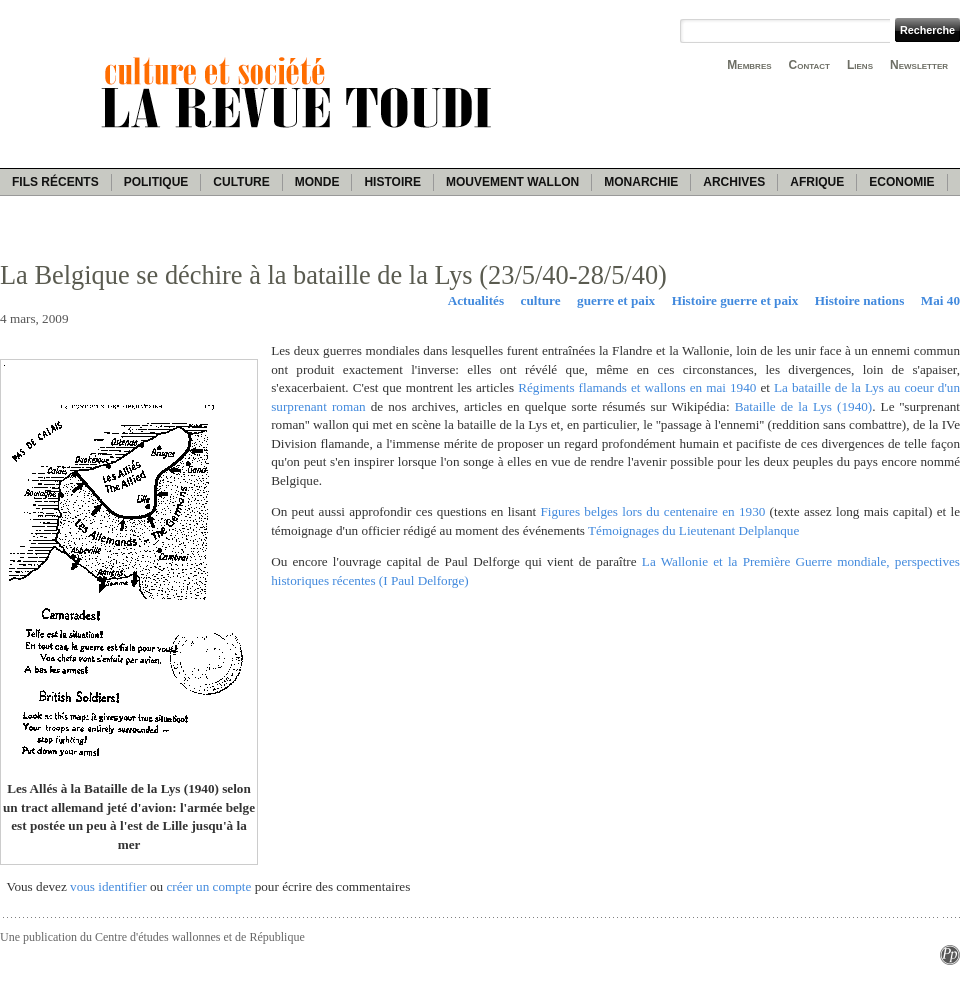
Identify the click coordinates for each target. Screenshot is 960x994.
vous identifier (108, 886)
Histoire (392, 182)
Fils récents (55, 182)
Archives (734, 182)
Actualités (476, 300)
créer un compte (208, 886)
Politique (156, 182)
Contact (809, 65)
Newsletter (919, 65)
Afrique (817, 182)
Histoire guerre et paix (735, 300)
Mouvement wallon (512, 182)
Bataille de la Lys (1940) (804, 406)
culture (541, 300)
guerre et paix (616, 300)
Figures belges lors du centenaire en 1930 (652, 511)
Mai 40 (940, 300)
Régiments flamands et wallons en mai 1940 (637, 387)
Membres (749, 65)
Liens (860, 65)
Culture (241, 182)
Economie (901, 182)
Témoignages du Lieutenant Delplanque (693, 530)
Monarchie (641, 182)
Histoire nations (860, 300)
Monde (317, 182)
